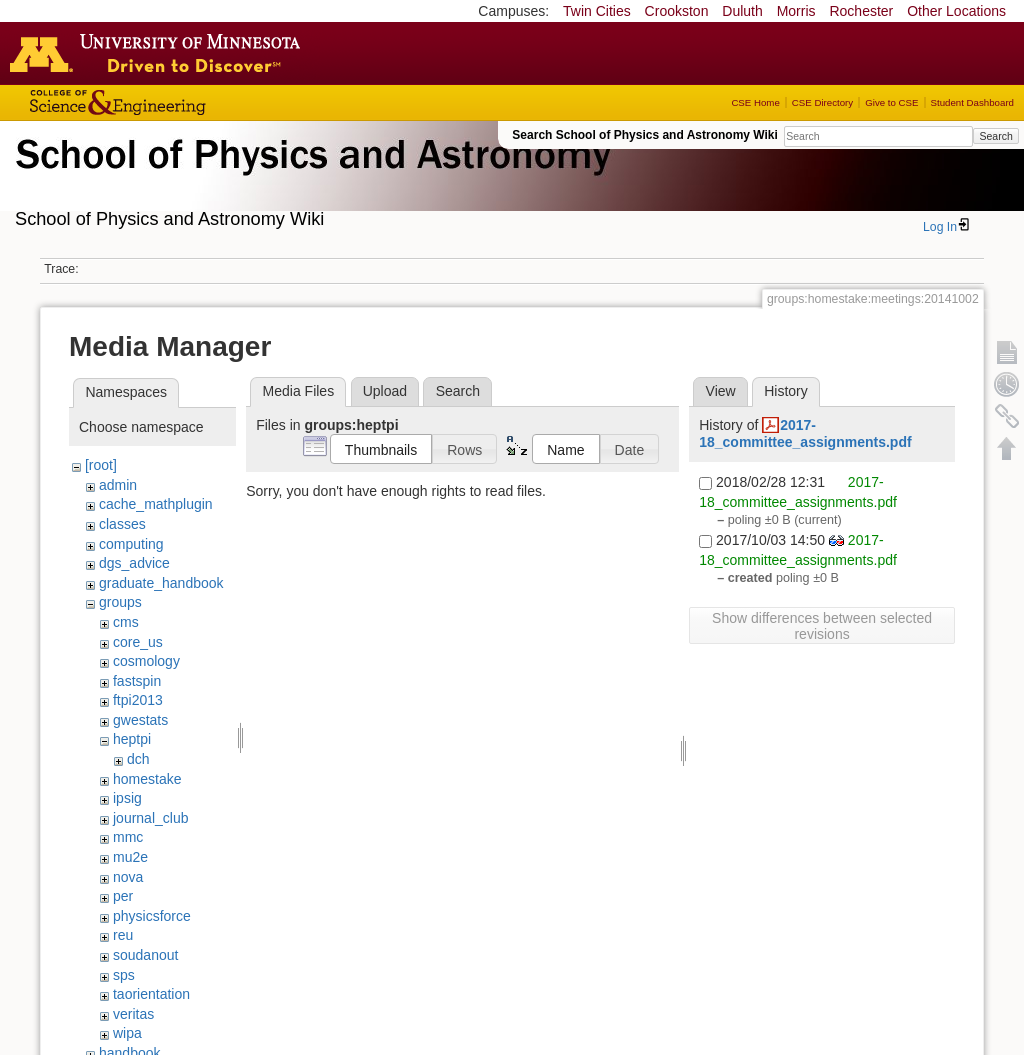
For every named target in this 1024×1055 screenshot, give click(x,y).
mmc (128, 837)
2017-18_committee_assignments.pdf (805, 433)
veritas (133, 1014)
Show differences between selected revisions (822, 626)
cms (126, 622)
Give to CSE (891, 102)
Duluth (742, 11)
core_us (138, 642)
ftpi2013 (138, 700)
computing (131, 544)
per (123, 896)
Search (995, 136)
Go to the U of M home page (160, 53)
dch (138, 759)
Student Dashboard (972, 102)
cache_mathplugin (156, 504)
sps (124, 975)
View (721, 391)
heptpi (132, 739)
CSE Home (755, 102)
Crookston (677, 11)
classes (122, 524)
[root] (101, 465)
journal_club (151, 818)
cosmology (146, 661)
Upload (385, 391)
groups (120, 602)
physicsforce (152, 916)
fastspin (137, 681)
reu (123, 935)
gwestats (140, 720)
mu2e (130, 857)
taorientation (151, 994)
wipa (127, 1033)
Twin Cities (597, 11)
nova (128, 877)
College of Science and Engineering (180, 102)
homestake (147, 779)
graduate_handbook (161, 583)
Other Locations (956, 11)
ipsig (127, 798)
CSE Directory (822, 102)
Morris (796, 11)
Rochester (861, 11)
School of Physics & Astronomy (310, 178)
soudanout (145, 955)
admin (118, 485)
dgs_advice (134, 563)
